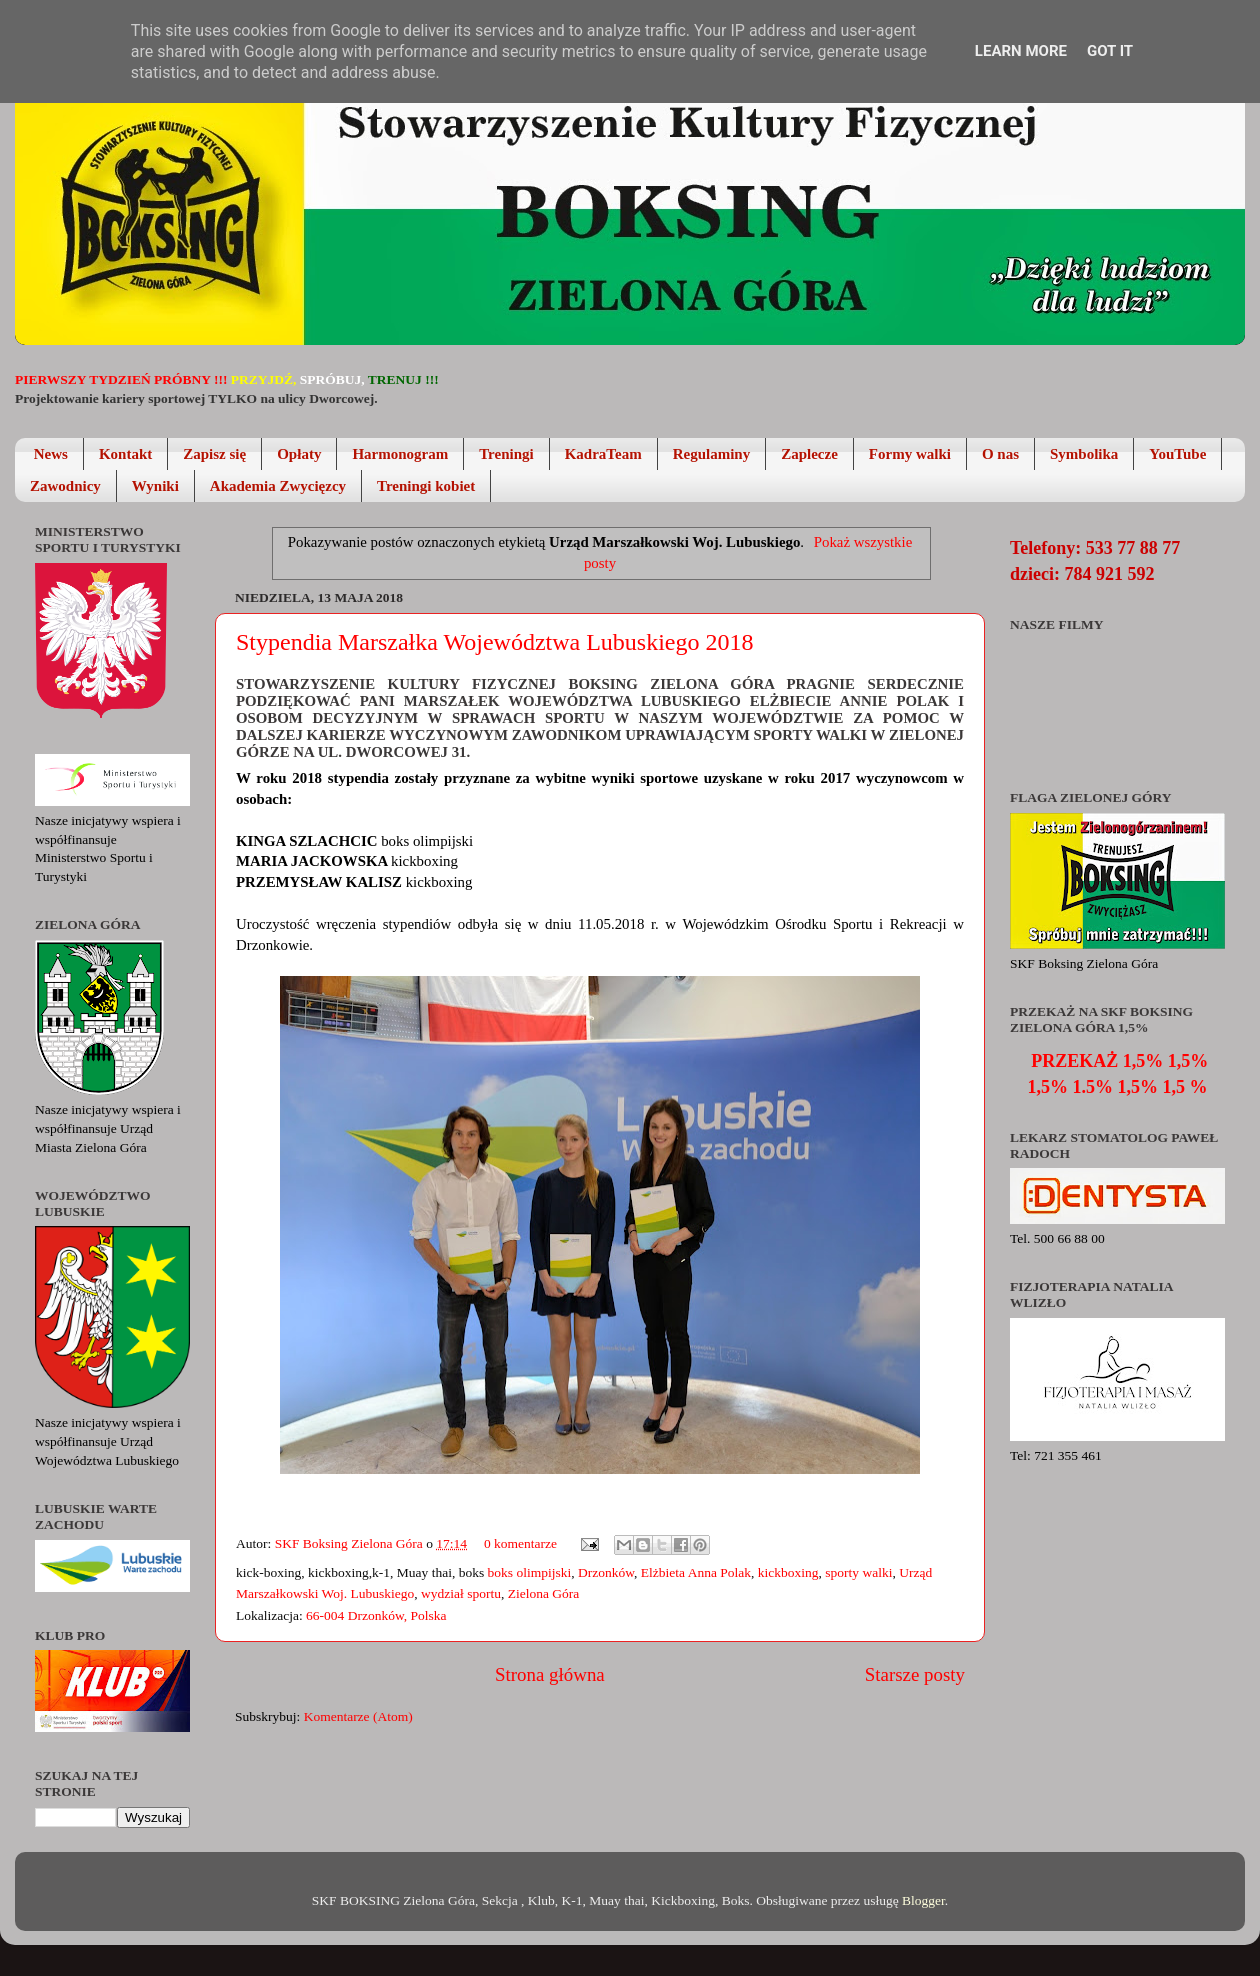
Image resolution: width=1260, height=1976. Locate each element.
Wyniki (155, 486)
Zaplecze (809, 454)
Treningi (506, 454)
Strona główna (550, 1674)
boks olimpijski (530, 1572)
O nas (1000, 454)
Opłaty (299, 454)
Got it (1110, 51)
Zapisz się (214, 454)
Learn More (1021, 51)
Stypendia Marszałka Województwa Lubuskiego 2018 (495, 642)
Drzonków (606, 1572)
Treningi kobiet (426, 486)
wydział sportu (461, 1593)
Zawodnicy (65, 486)
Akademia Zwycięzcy (278, 486)
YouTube (1177, 454)
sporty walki (858, 1572)
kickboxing (788, 1572)
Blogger (923, 1900)
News (51, 454)
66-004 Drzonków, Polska (376, 1615)
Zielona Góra (544, 1593)
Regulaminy (712, 454)
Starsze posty (915, 1674)
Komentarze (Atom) (358, 1716)
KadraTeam (603, 454)
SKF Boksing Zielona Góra (351, 1543)
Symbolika (1084, 454)
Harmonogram (400, 454)
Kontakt (125, 454)
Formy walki (910, 454)
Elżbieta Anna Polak (696, 1572)
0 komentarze (520, 1543)
